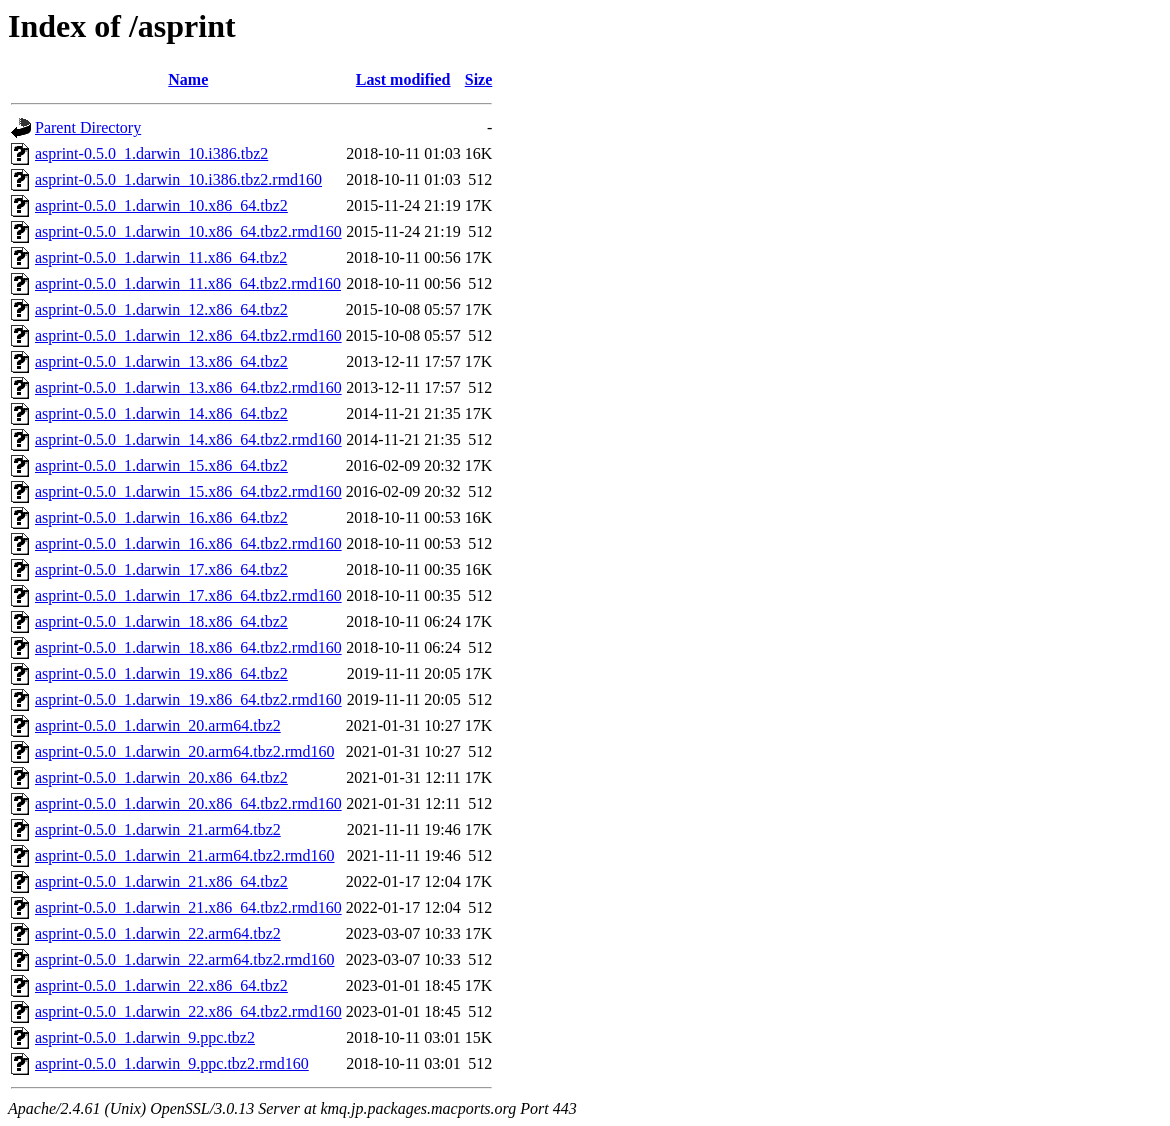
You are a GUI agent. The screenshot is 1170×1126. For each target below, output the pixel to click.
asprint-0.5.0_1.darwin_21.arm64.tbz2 (158, 829)
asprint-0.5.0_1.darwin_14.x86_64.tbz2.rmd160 (188, 439)
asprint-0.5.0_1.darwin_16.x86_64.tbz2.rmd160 (188, 543)
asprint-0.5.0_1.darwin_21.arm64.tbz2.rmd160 (185, 855)
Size (479, 79)
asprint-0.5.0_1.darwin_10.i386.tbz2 (151, 153)
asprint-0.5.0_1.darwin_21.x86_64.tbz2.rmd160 (188, 907)
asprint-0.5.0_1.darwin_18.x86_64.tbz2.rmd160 (188, 647)
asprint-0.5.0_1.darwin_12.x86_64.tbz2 (161, 309)
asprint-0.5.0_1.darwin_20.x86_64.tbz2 (161, 777)
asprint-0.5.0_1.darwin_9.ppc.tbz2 (145, 1037)
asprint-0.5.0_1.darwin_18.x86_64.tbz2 (161, 621)
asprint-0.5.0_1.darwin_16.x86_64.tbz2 (161, 517)
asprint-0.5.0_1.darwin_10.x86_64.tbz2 (161, 205)
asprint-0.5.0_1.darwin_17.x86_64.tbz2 (161, 569)
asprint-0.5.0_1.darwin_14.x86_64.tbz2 (161, 413)
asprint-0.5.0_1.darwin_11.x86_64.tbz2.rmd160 (188, 283)
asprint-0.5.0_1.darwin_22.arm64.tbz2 (158, 933)
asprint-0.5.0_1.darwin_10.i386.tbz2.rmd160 (178, 179)
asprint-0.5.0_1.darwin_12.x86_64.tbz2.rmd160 (188, 335)
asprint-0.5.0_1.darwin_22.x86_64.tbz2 (161, 985)
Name (188, 79)
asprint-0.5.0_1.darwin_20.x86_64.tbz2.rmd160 (188, 803)
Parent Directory (88, 127)
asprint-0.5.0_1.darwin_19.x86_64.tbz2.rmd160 (188, 699)
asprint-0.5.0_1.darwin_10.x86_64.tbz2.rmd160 (188, 231)
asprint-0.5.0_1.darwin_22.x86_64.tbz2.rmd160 (188, 1011)
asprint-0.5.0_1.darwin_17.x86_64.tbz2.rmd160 (188, 595)
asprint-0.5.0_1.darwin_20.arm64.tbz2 (158, 725)
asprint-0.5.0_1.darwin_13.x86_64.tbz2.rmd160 (188, 387)
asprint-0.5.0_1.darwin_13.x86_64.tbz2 (161, 361)
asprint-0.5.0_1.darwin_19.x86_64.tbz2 (161, 673)
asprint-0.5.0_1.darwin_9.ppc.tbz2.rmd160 (172, 1063)
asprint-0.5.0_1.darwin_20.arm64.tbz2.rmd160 (185, 751)
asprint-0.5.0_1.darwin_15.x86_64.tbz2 (161, 465)
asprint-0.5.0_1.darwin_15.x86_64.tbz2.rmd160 (188, 491)
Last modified (403, 79)
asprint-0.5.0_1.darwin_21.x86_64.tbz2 (161, 881)
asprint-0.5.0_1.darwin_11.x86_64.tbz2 (161, 257)
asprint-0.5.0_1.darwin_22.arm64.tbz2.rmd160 (185, 959)
